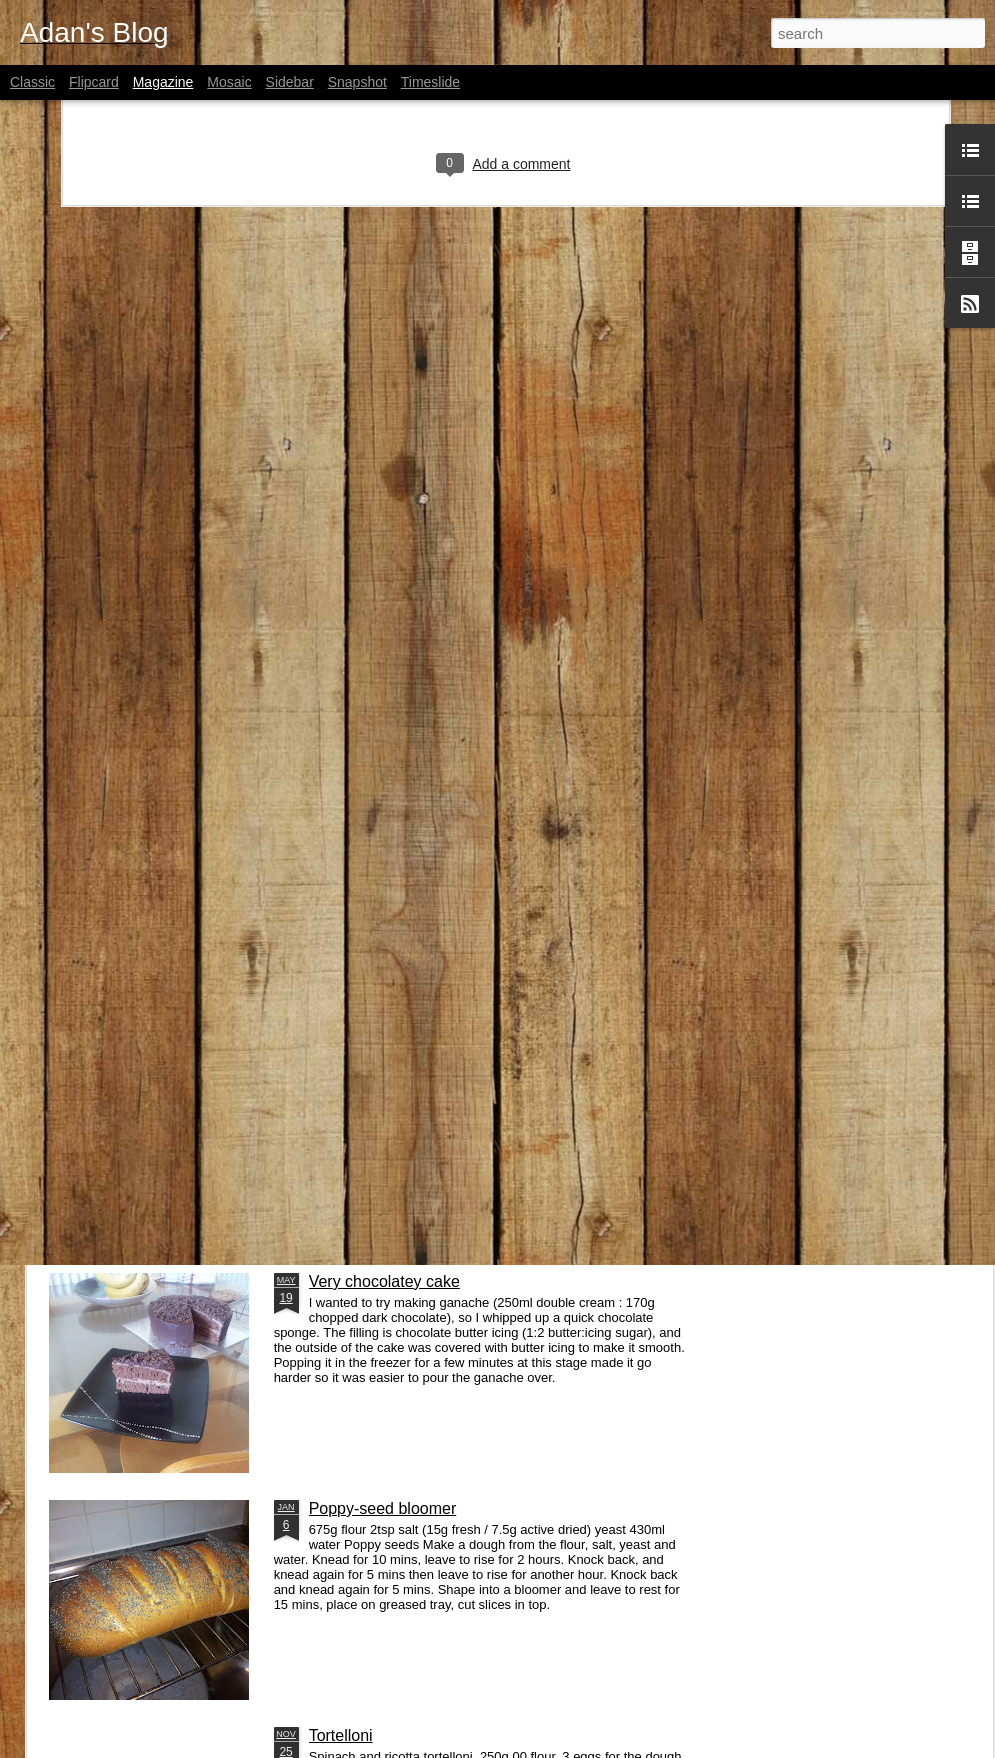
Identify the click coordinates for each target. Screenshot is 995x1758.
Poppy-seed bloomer (383, 1508)
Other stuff (121, 1187)
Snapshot (357, 82)
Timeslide (430, 82)
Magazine (163, 82)
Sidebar (290, 82)
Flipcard (94, 82)
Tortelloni (341, 1735)
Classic (32, 82)
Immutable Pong (367, 960)
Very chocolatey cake (384, 1281)
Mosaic (229, 82)
